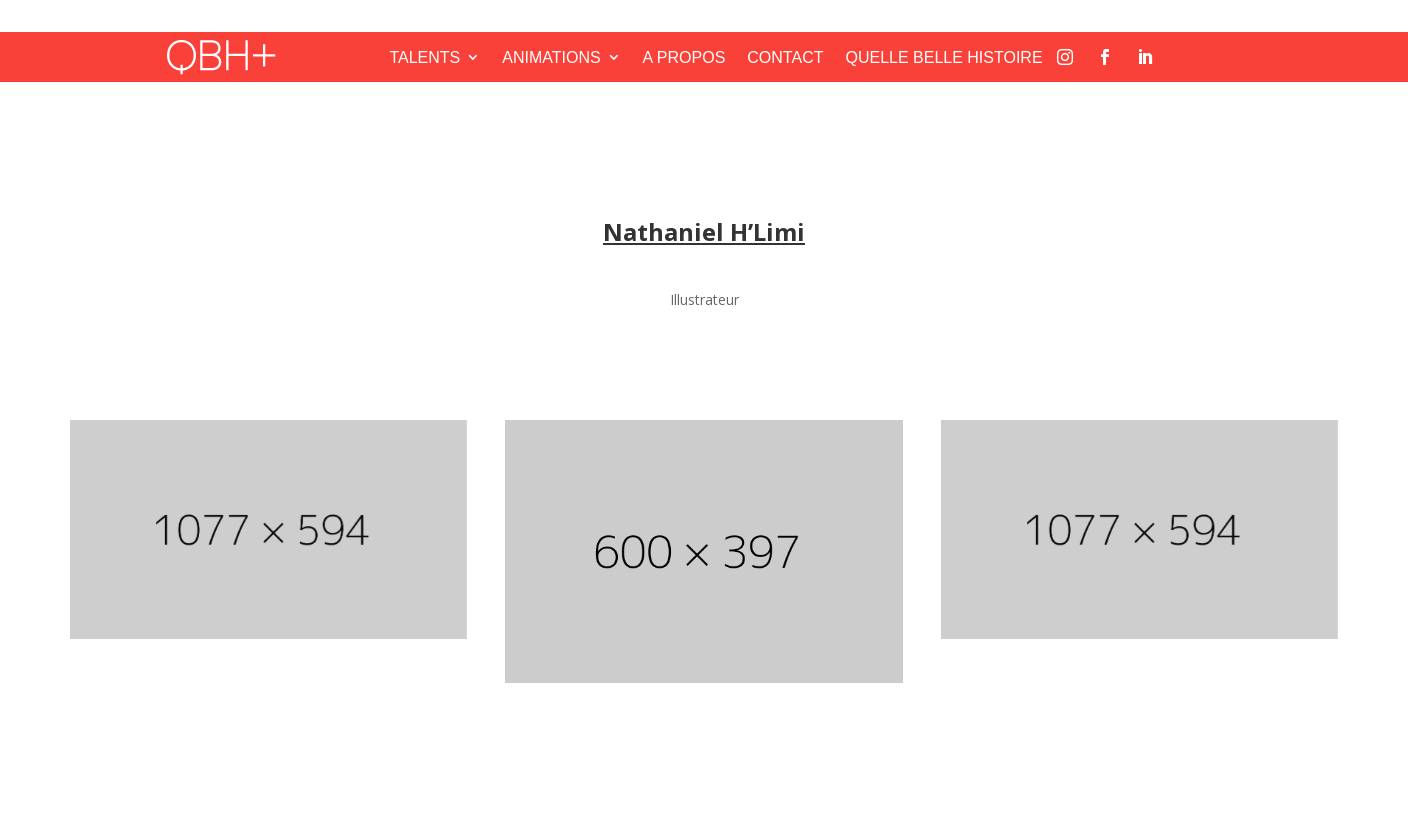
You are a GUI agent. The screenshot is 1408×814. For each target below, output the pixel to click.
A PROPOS (684, 57)
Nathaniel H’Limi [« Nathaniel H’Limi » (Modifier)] (704, 231)
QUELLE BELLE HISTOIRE (943, 57)
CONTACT (785, 57)
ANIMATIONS (551, 57)
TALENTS (424, 57)
